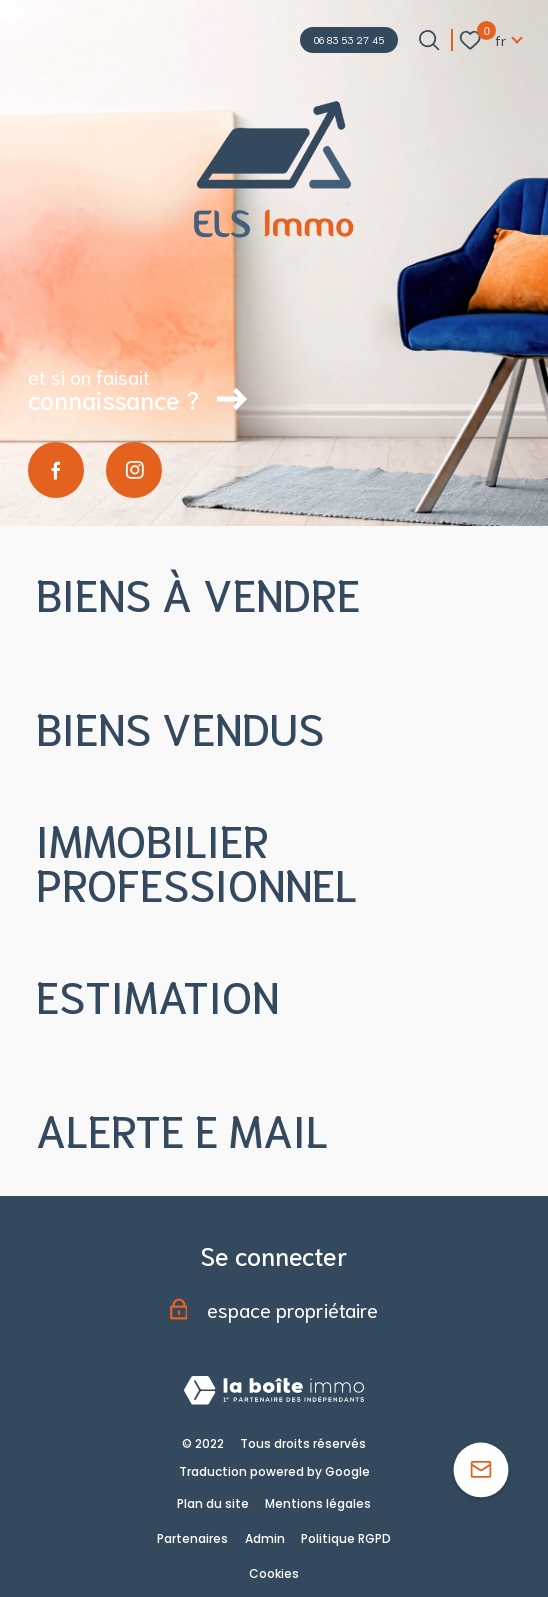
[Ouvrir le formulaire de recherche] (429, 40)
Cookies (274, 1573)
